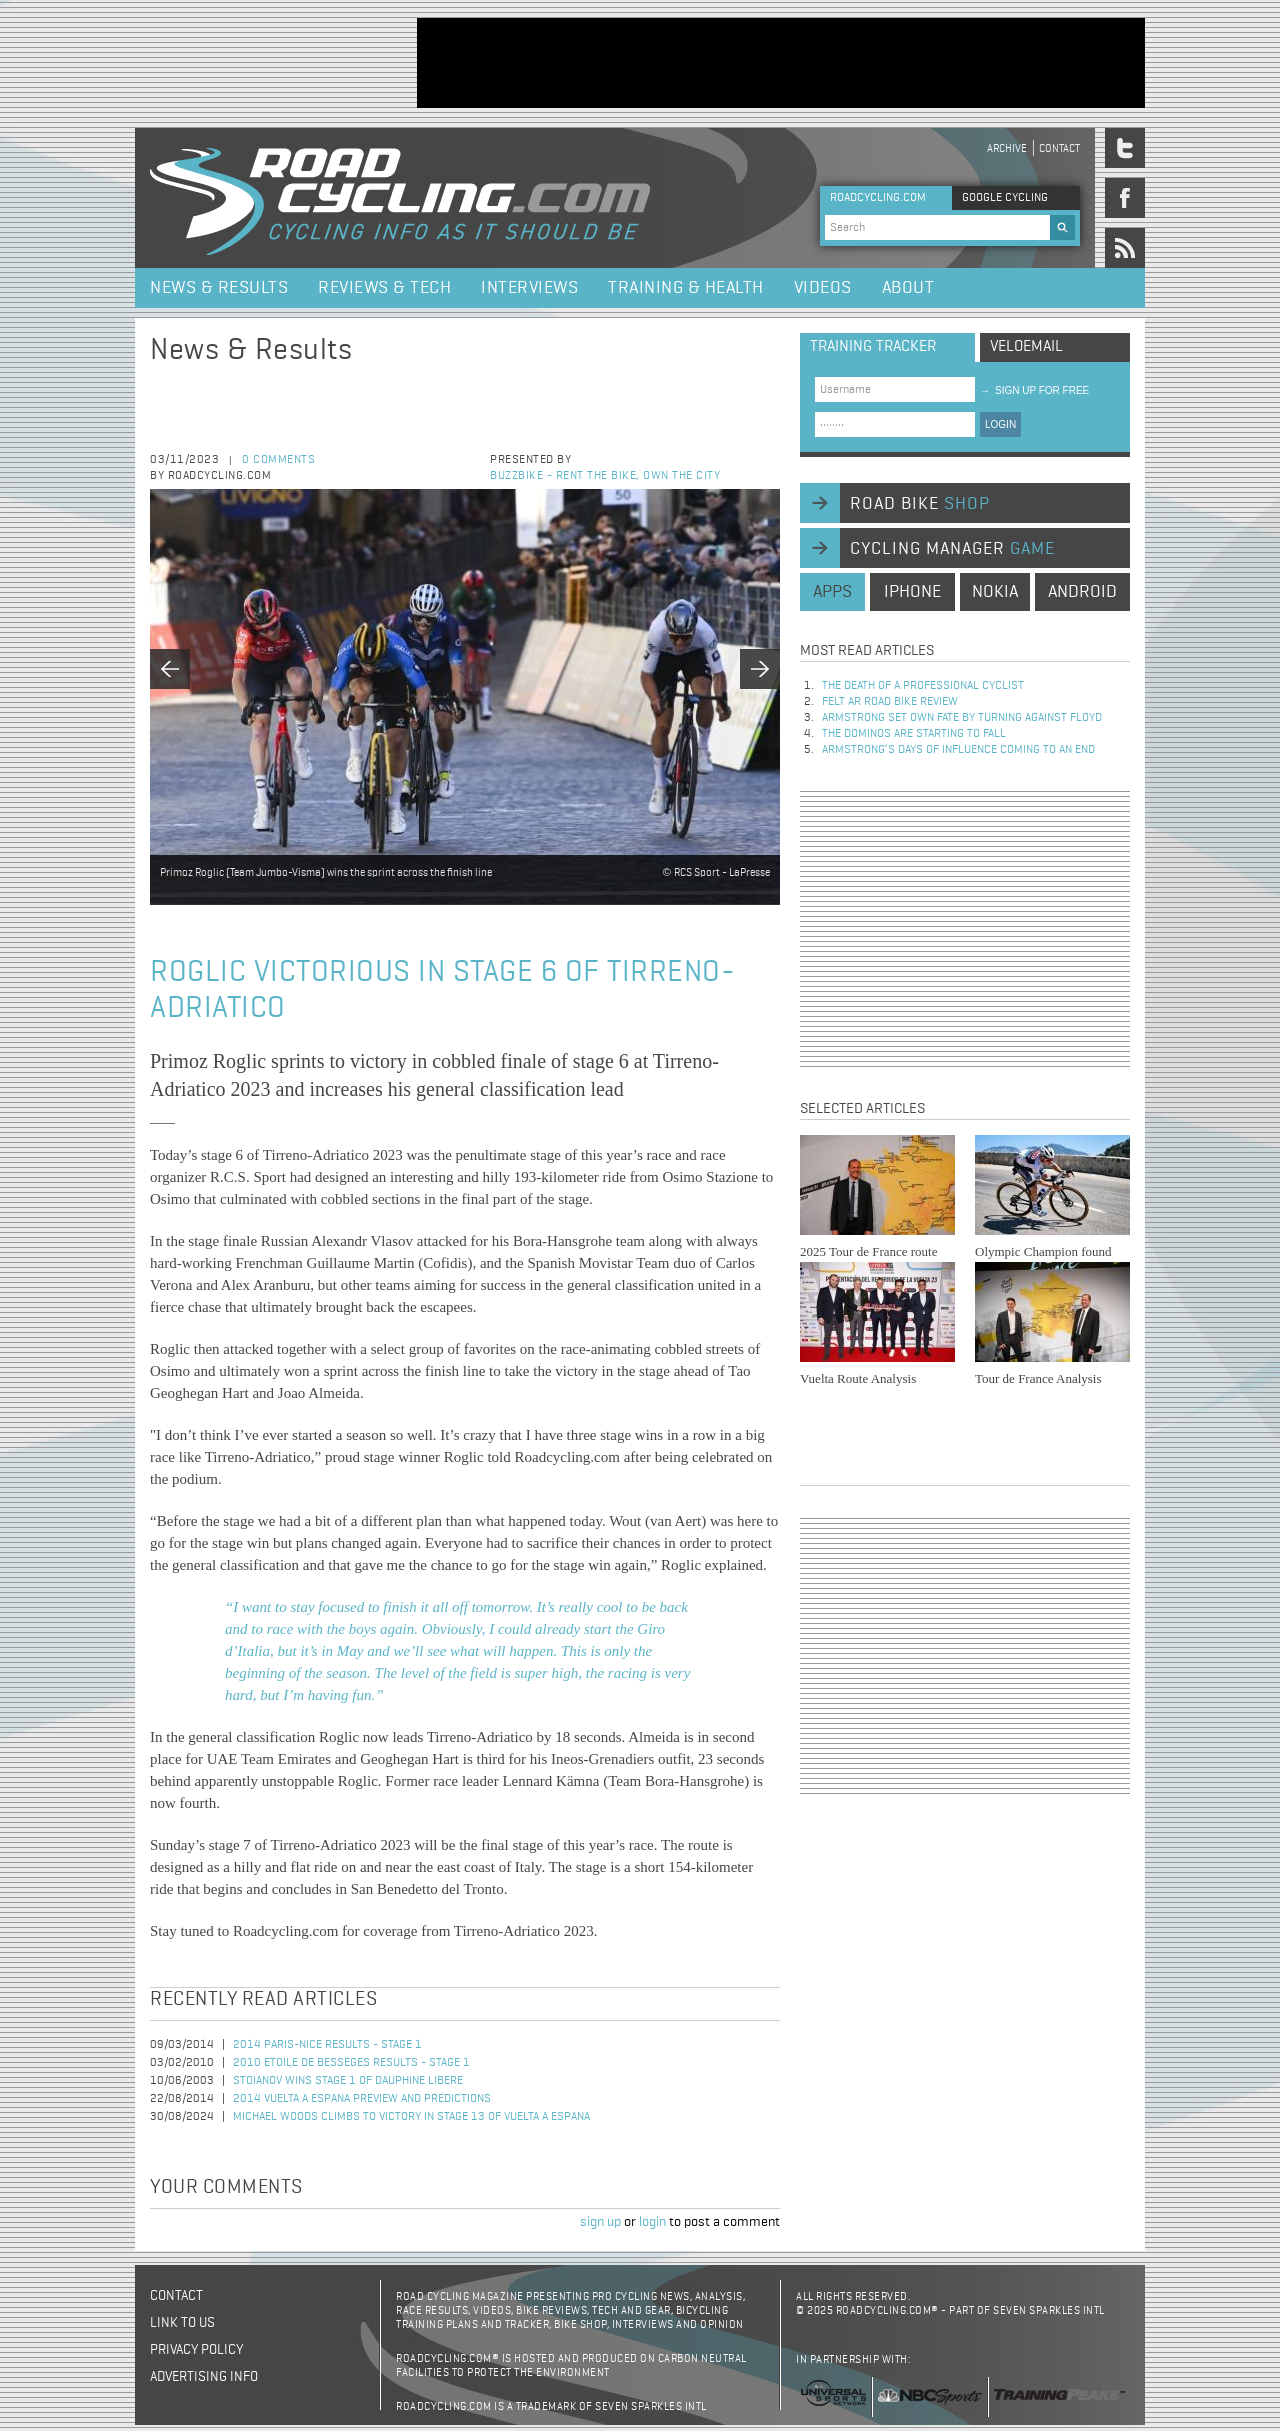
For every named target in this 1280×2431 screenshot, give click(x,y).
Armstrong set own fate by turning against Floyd (962, 718)
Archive (1007, 148)
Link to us (182, 2323)
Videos (823, 288)
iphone (912, 592)
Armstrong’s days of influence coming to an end (958, 750)
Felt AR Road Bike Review (890, 702)
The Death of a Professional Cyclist (923, 686)
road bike (920, 504)
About (908, 288)
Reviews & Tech (384, 288)
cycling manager (952, 549)
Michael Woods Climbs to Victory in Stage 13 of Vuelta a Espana (411, 2117)
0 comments (278, 460)
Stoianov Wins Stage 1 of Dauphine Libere (348, 2081)
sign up (600, 2222)
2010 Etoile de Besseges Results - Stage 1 (351, 2063)
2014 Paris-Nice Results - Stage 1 (327, 2045)
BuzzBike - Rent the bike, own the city (605, 476)
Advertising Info (204, 2377)
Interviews (529, 288)
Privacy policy (196, 2350)
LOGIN (1000, 424)
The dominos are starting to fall (914, 734)
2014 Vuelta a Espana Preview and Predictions (362, 2099)
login (652, 2222)
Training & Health (686, 288)
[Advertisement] (781, 63)
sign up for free (1034, 390)
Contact (1059, 148)
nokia (995, 592)
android (1082, 592)
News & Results (219, 288)
